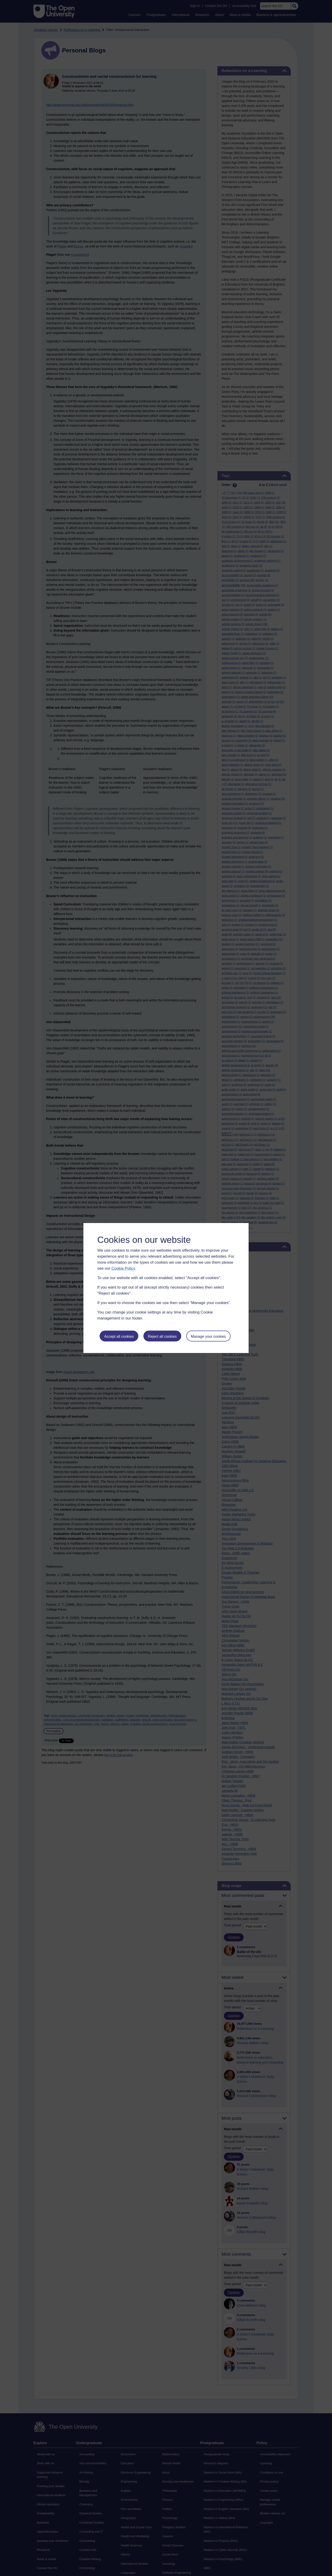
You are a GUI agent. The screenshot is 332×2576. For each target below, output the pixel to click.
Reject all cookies (162, 1336)
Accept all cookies (119, 1336)
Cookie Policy (123, 1268)
